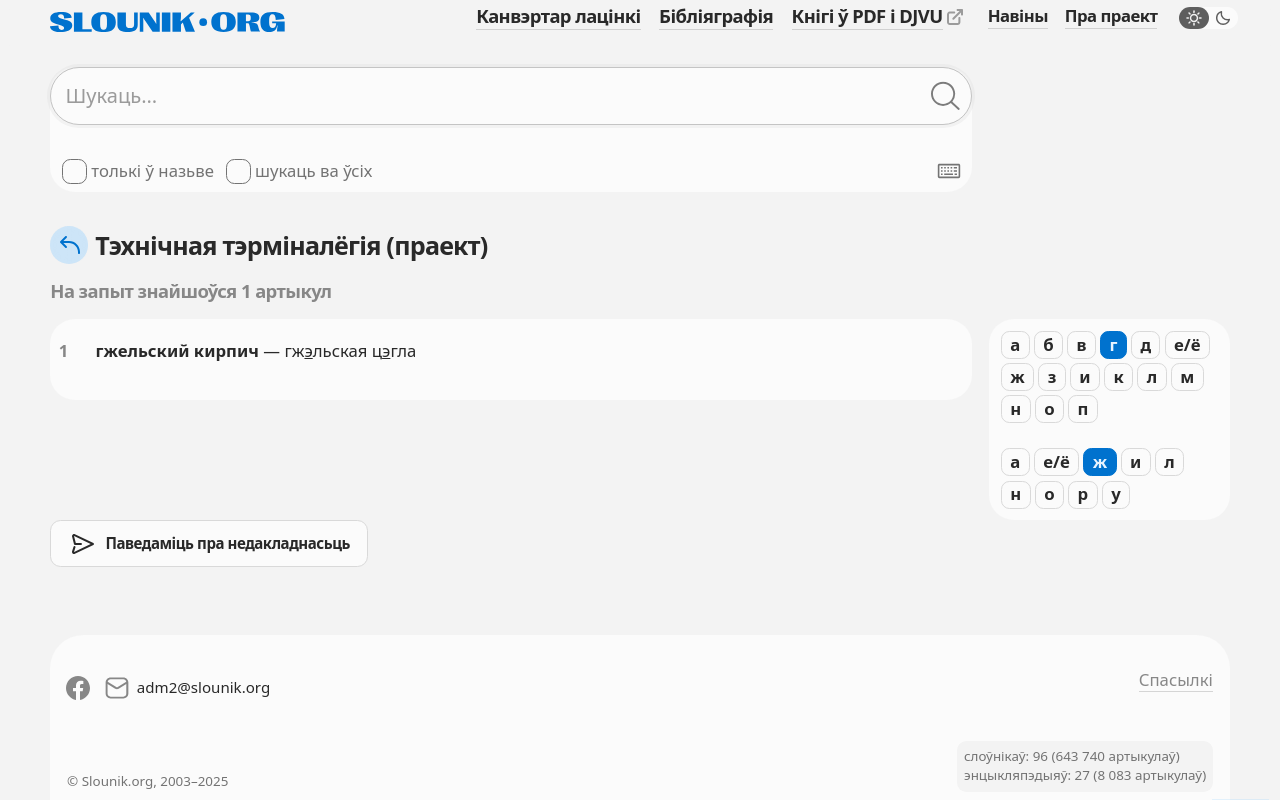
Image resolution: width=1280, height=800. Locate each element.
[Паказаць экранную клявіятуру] (949, 171)
